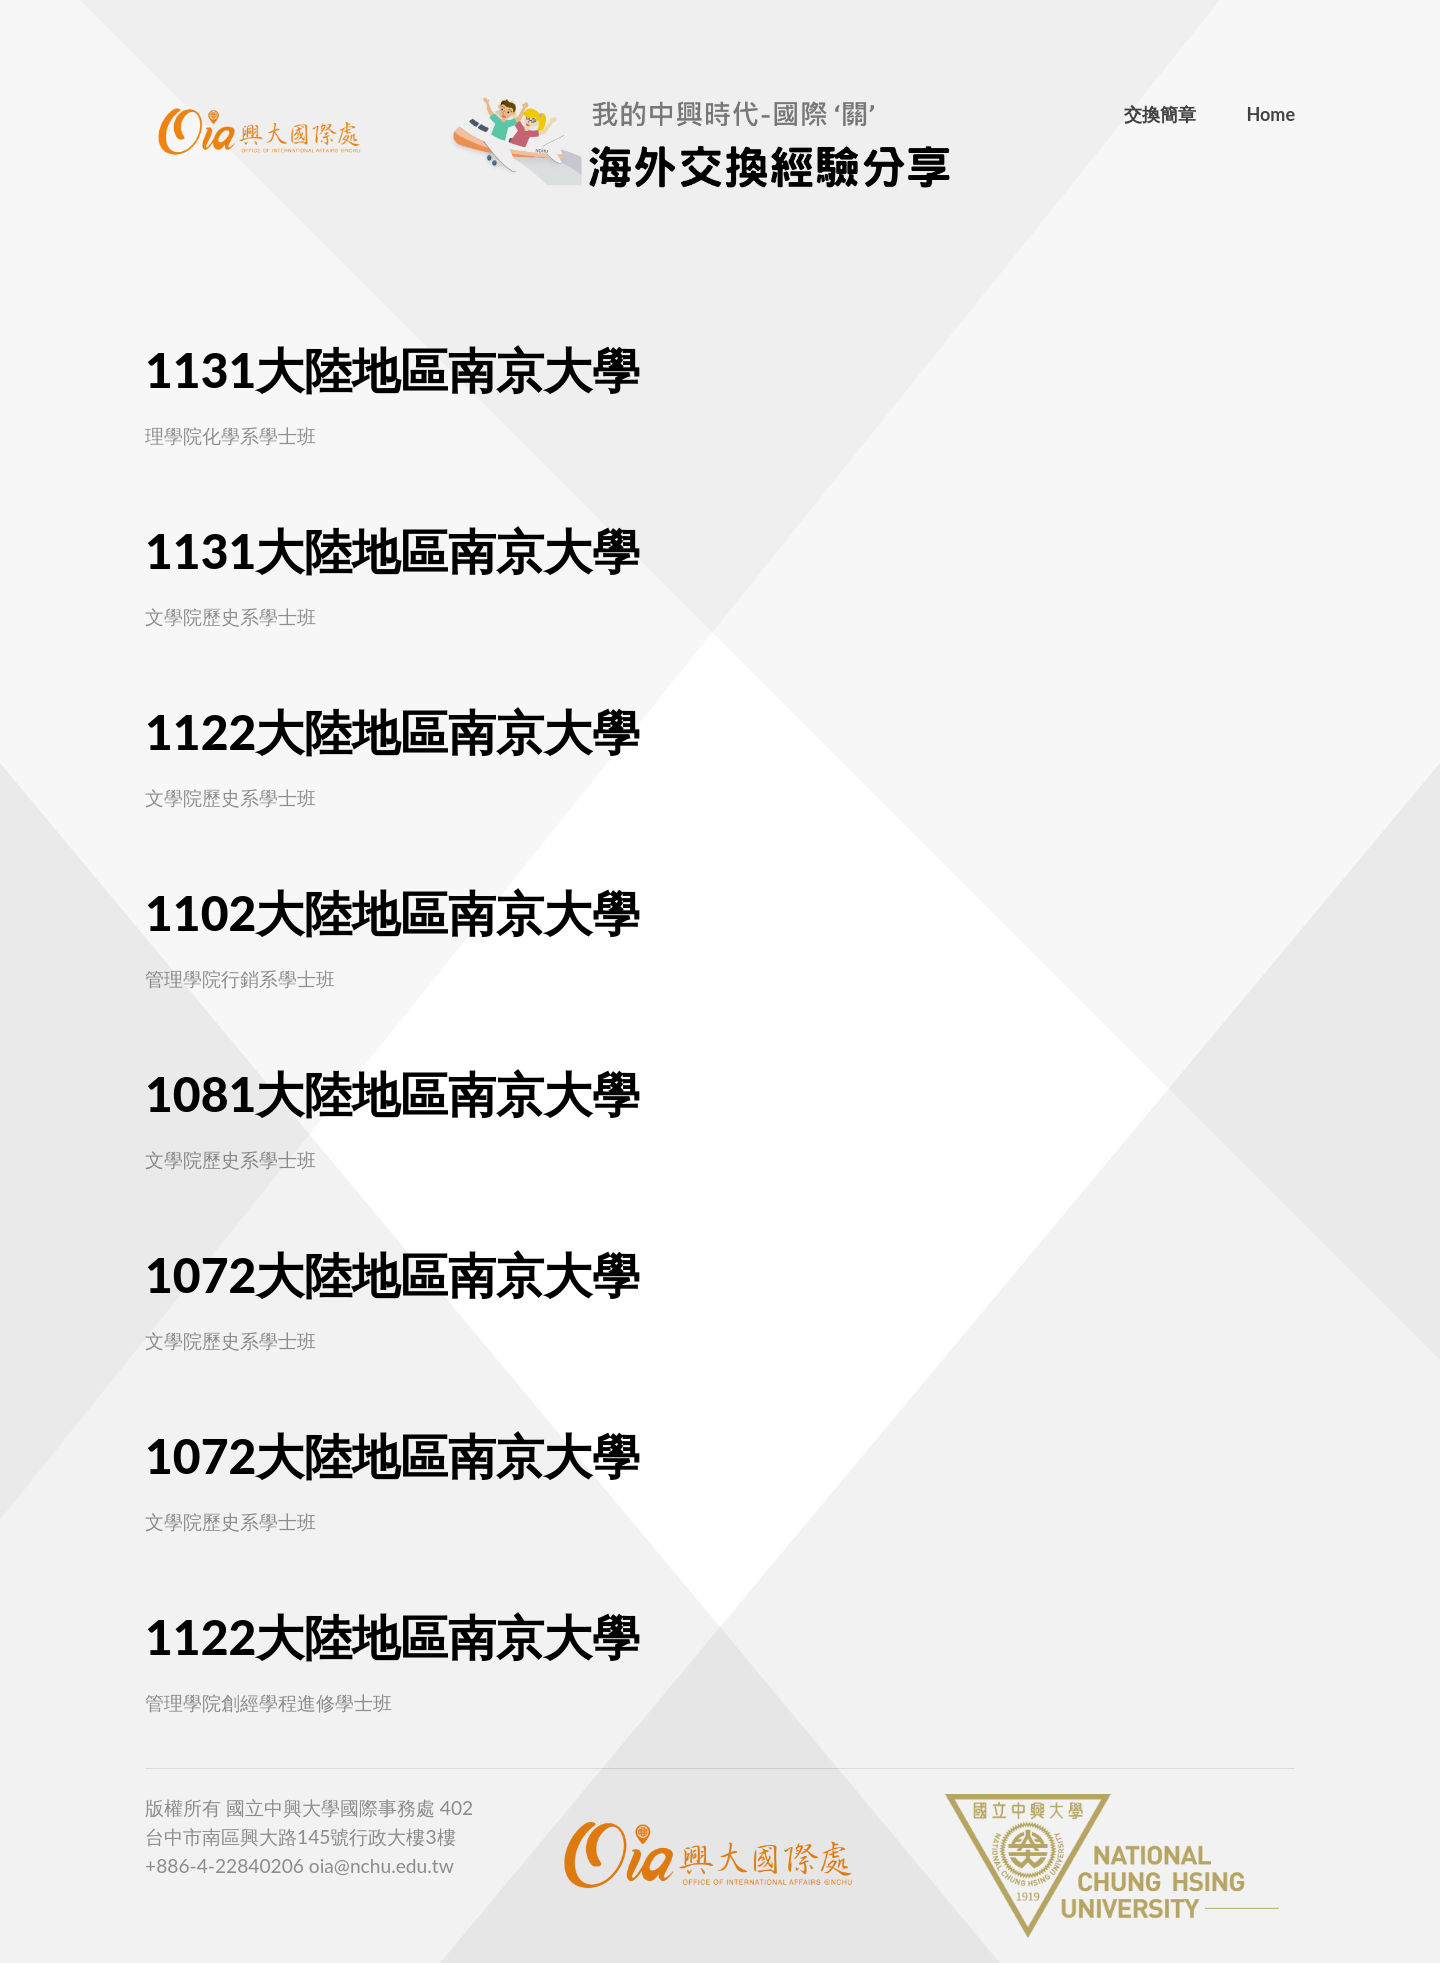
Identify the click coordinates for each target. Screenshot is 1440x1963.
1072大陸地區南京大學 (392, 1274)
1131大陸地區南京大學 (392, 369)
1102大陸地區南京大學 (392, 912)
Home (1270, 114)
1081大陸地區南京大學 (392, 1093)
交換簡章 (1160, 114)
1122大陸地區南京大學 (392, 731)
